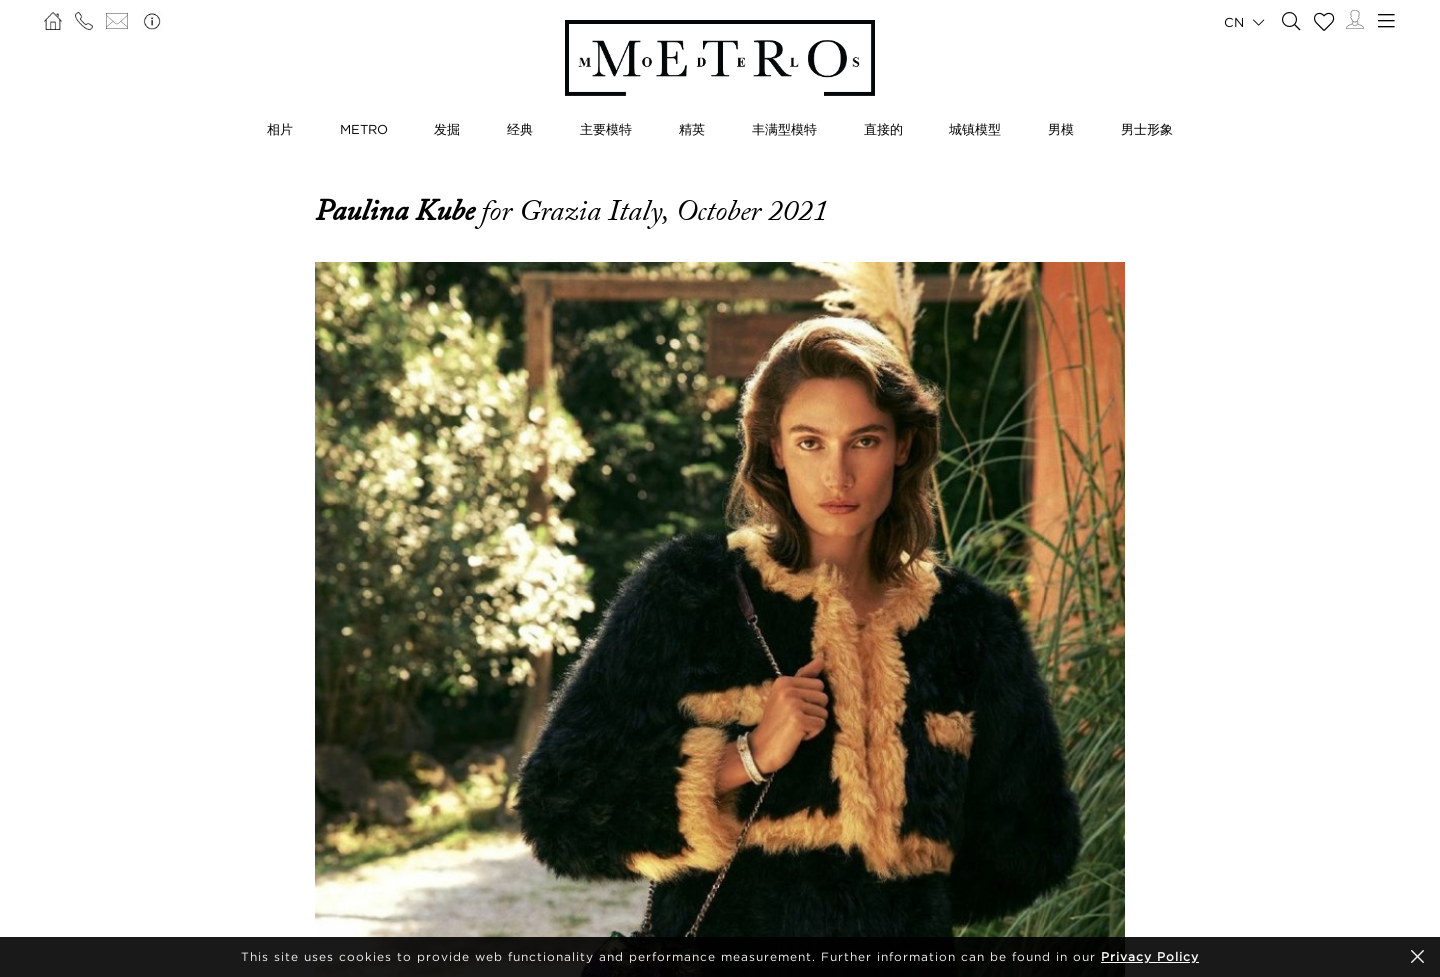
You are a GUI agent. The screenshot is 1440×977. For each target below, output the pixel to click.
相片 (280, 129)
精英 (692, 129)
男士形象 (1147, 129)
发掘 (447, 129)
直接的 (883, 129)
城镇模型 (975, 129)
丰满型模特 (784, 129)
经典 (520, 129)
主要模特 (606, 129)
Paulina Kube (398, 211)
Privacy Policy (1150, 956)
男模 (1061, 129)
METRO (364, 129)
